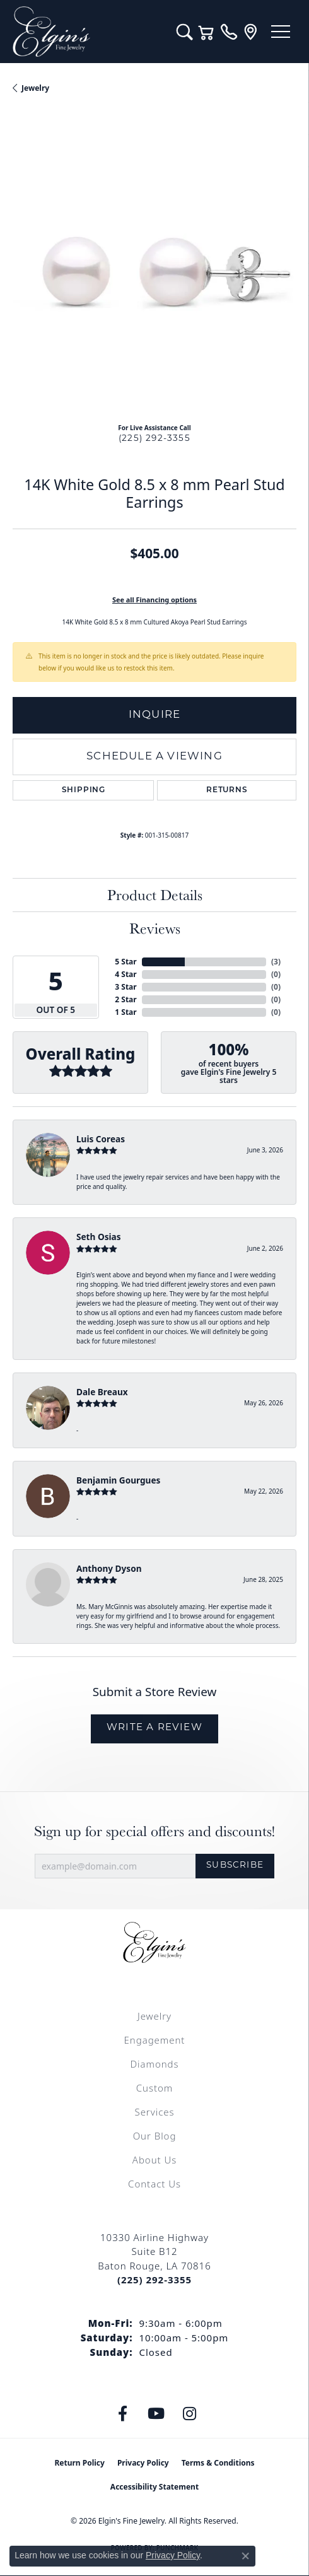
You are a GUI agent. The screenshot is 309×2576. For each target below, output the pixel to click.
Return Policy (79, 2462)
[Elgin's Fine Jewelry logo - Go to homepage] (88, 31)
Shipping (83, 790)
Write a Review (154, 1728)
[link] (228, 31)
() (276, 961)
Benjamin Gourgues (118, 1480)
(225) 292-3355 (154, 439)
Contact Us (154, 2183)
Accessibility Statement (154, 2486)
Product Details (154, 895)
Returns (227, 790)
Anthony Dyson (108, 1568)
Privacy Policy (143, 2462)
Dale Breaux (102, 1392)
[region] (154, 271)
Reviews (154, 928)
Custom (154, 2087)
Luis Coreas (100, 1139)
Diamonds (154, 2064)
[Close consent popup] (245, 2556)
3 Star (125, 986)
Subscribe (235, 1865)
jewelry (35, 88)
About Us (154, 2159)
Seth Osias (98, 1237)
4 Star (125, 974)
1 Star (125, 1012)
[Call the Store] (154, 2279)
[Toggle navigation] (280, 31)
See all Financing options (154, 599)
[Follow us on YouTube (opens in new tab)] (156, 2414)
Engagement (154, 2040)
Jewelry (154, 2016)
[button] (184, 31)
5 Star (125, 961)
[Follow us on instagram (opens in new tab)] (189, 2414)
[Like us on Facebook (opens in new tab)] (123, 2414)
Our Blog (155, 2135)
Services (154, 2111)
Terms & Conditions (218, 2462)
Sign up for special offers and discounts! (154, 1831)
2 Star (125, 999)
